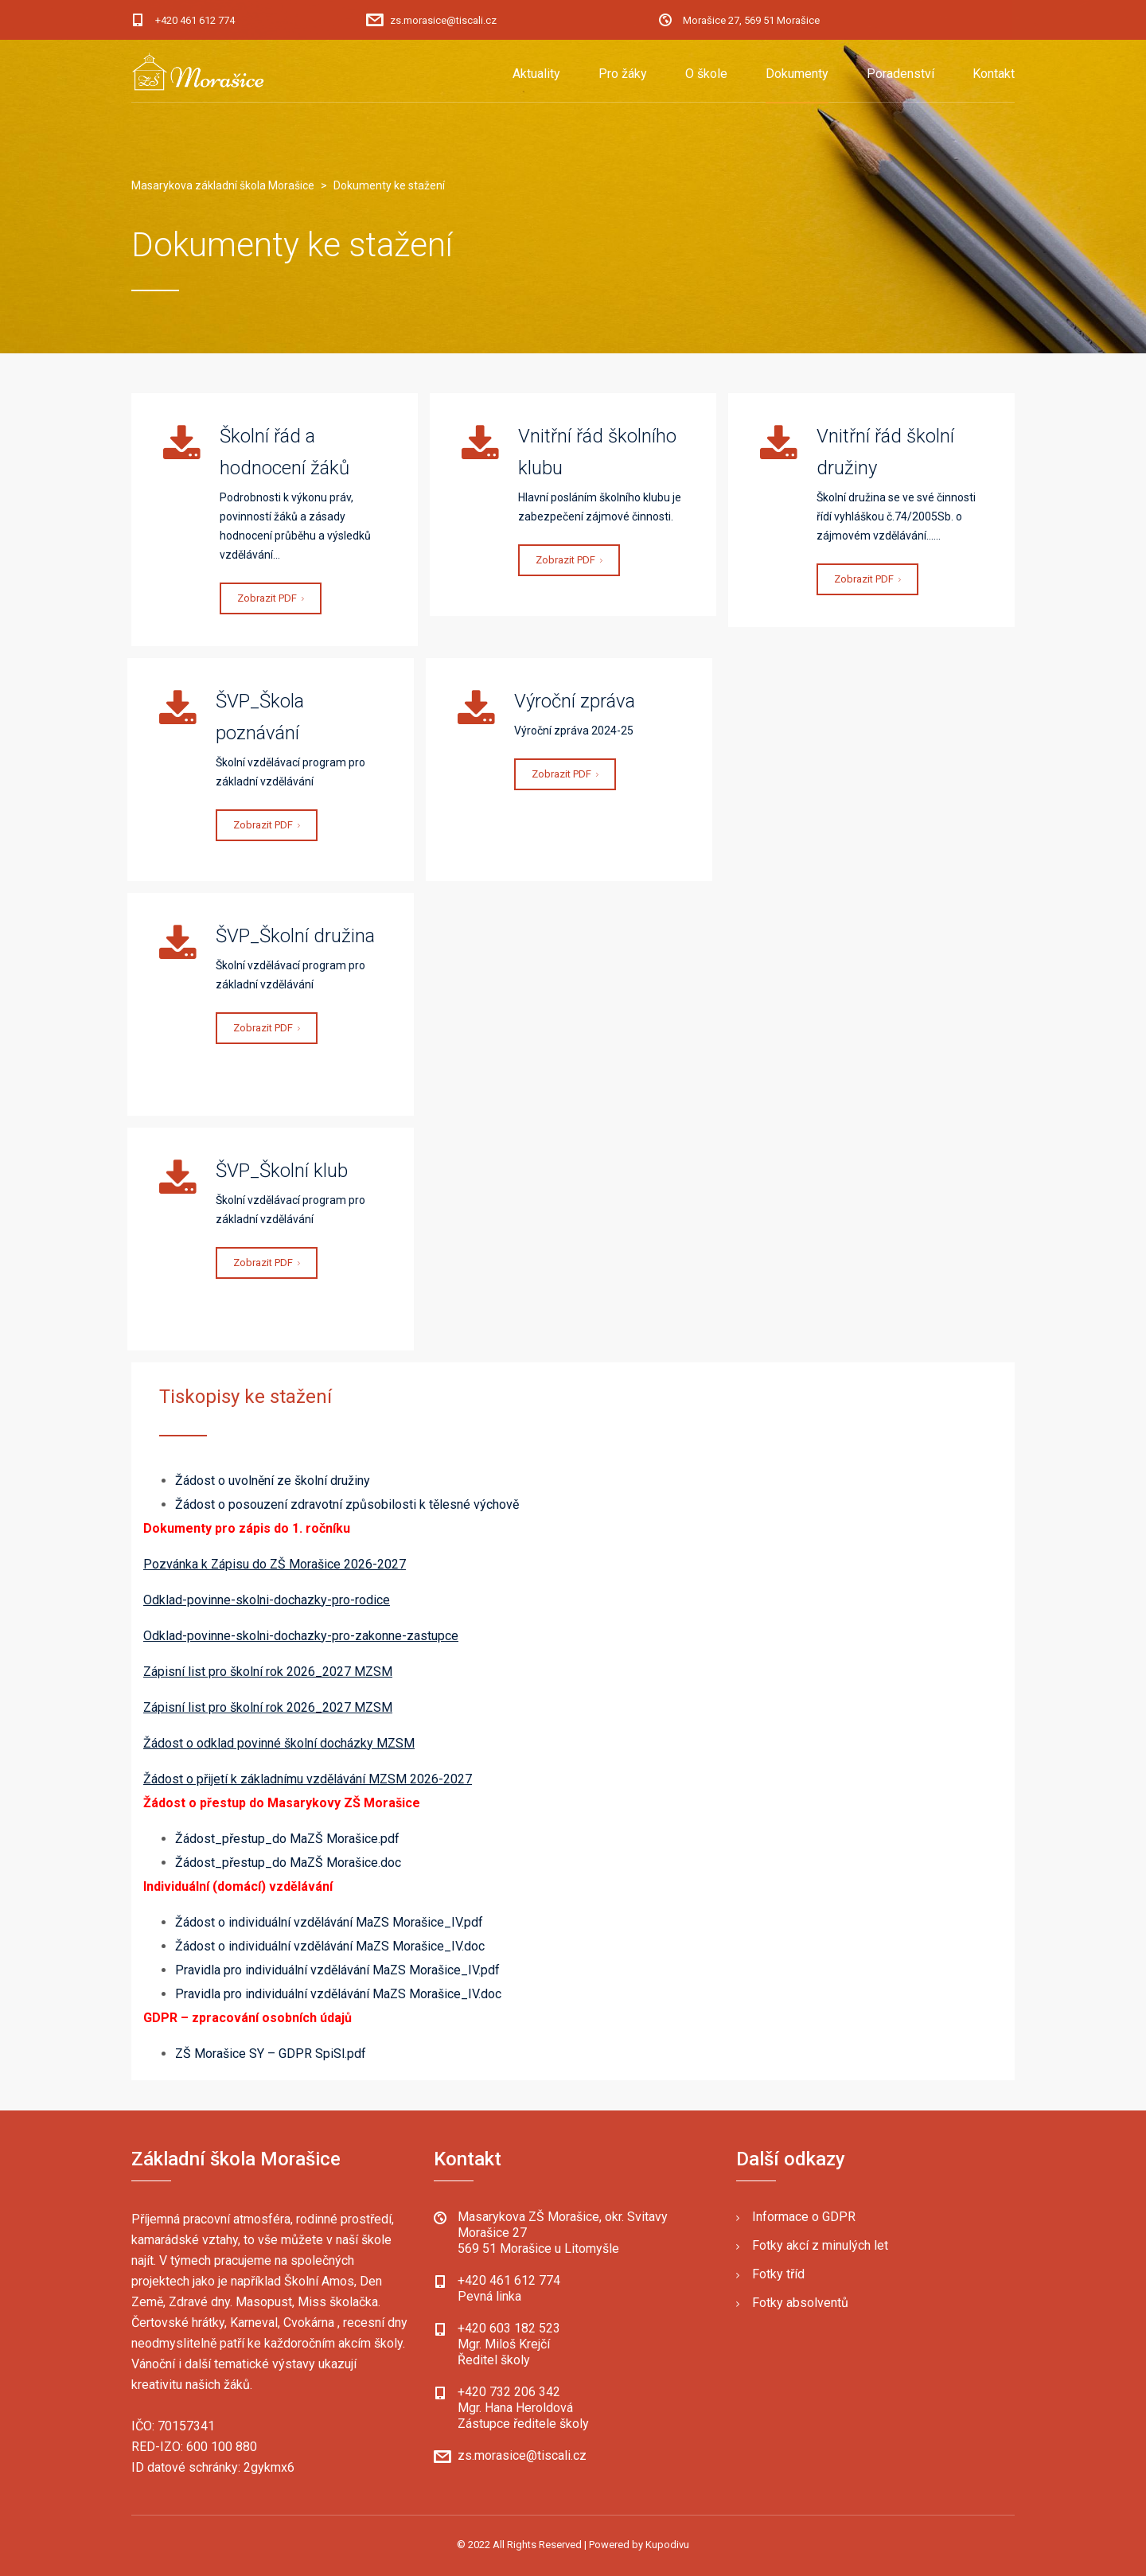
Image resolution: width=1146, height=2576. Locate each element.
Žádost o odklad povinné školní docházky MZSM (279, 1743)
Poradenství (900, 73)
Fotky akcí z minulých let (820, 2245)
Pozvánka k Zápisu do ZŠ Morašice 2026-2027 (274, 1564)
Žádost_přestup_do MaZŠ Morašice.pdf (287, 1838)
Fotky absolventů (800, 2302)
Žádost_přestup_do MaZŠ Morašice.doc (288, 1862)
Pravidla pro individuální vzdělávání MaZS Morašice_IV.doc (338, 1993)
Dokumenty (797, 73)
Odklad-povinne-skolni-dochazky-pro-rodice (266, 1600)
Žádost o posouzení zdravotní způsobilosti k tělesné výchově (347, 1504)
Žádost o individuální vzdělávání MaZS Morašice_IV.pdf (329, 1922)
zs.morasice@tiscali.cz (443, 20)
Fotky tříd (778, 2274)
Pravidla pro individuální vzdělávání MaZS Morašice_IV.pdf (337, 1970)
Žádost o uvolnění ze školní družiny (272, 1480)
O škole (706, 73)
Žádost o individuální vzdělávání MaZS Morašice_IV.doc (330, 1946)
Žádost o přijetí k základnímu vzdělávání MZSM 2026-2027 (307, 1779)
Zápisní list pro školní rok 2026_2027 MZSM (267, 1671)
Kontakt (994, 73)
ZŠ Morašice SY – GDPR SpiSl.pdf (270, 2053)
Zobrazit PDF (270, 598)
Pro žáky (622, 73)
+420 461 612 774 (195, 20)
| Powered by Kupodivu (636, 2545)
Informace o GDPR (804, 2216)
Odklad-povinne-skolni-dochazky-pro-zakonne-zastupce (300, 1635)
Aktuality (536, 73)
